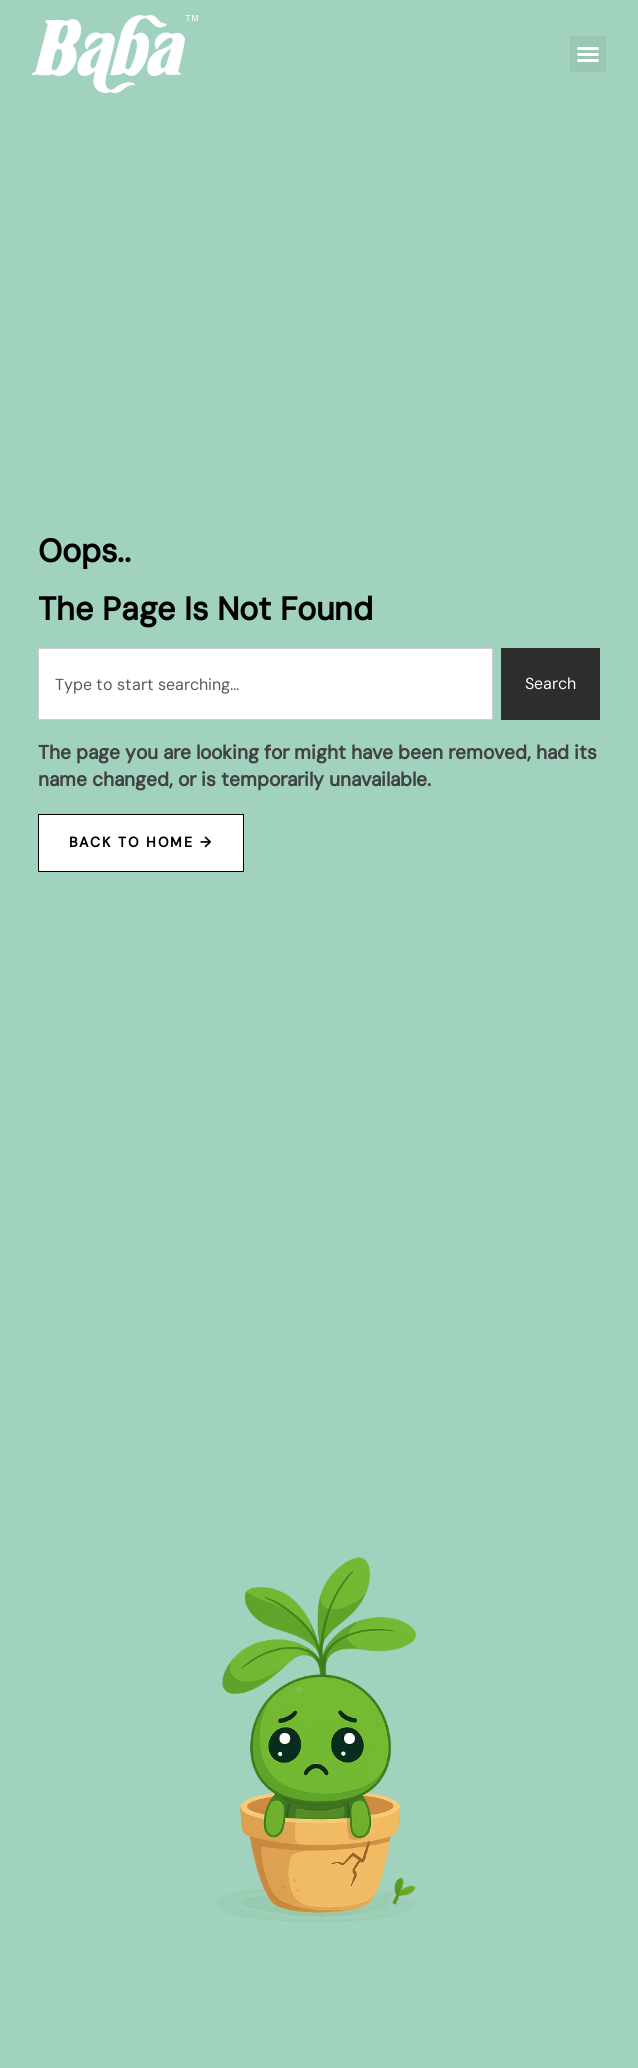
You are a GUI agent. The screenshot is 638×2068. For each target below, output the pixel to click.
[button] (588, 54)
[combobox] (265, 684)
